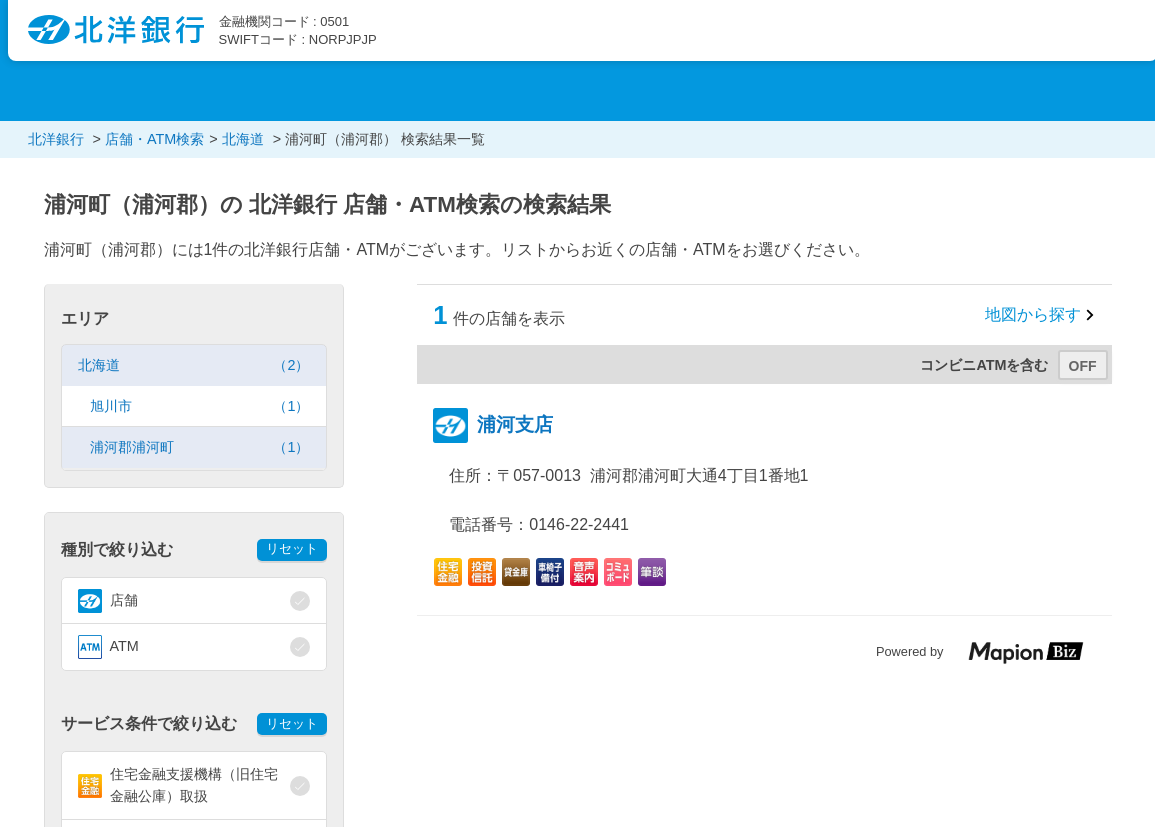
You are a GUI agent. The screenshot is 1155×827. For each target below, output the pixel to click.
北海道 (194, 365)
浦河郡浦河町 (200, 447)
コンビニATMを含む (984, 365)
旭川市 (200, 406)
